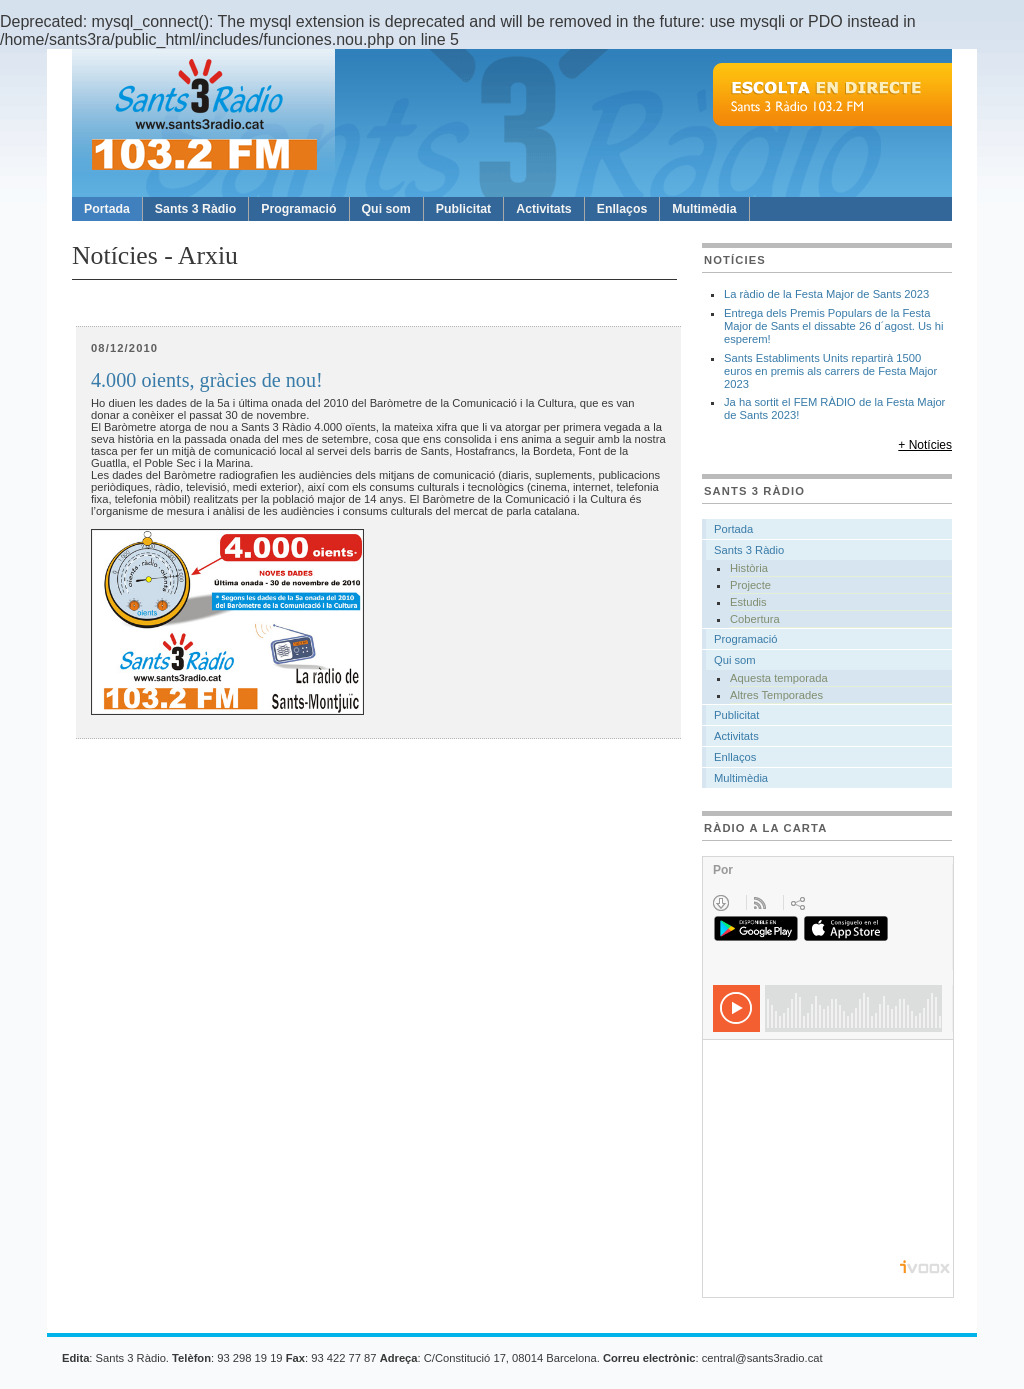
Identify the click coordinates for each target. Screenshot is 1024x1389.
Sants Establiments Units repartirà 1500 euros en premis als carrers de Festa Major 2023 (830, 371)
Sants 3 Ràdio (195, 209)
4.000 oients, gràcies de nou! (207, 380)
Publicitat (463, 209)
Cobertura (755, 619)
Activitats (543, 209)
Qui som (386, 209)
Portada (107, 209)
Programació (298, 209)
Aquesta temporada (779, 678)
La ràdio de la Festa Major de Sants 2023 (826, 294)
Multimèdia (704, 209)
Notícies (735, 260)
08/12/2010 (124, 348)
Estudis (748, 602)
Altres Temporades (776, 695)
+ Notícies (925, 445)
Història (749, 568)
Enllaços (622, 209)
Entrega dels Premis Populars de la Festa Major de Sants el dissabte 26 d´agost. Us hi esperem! (834, 326)
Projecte (750, 585)
